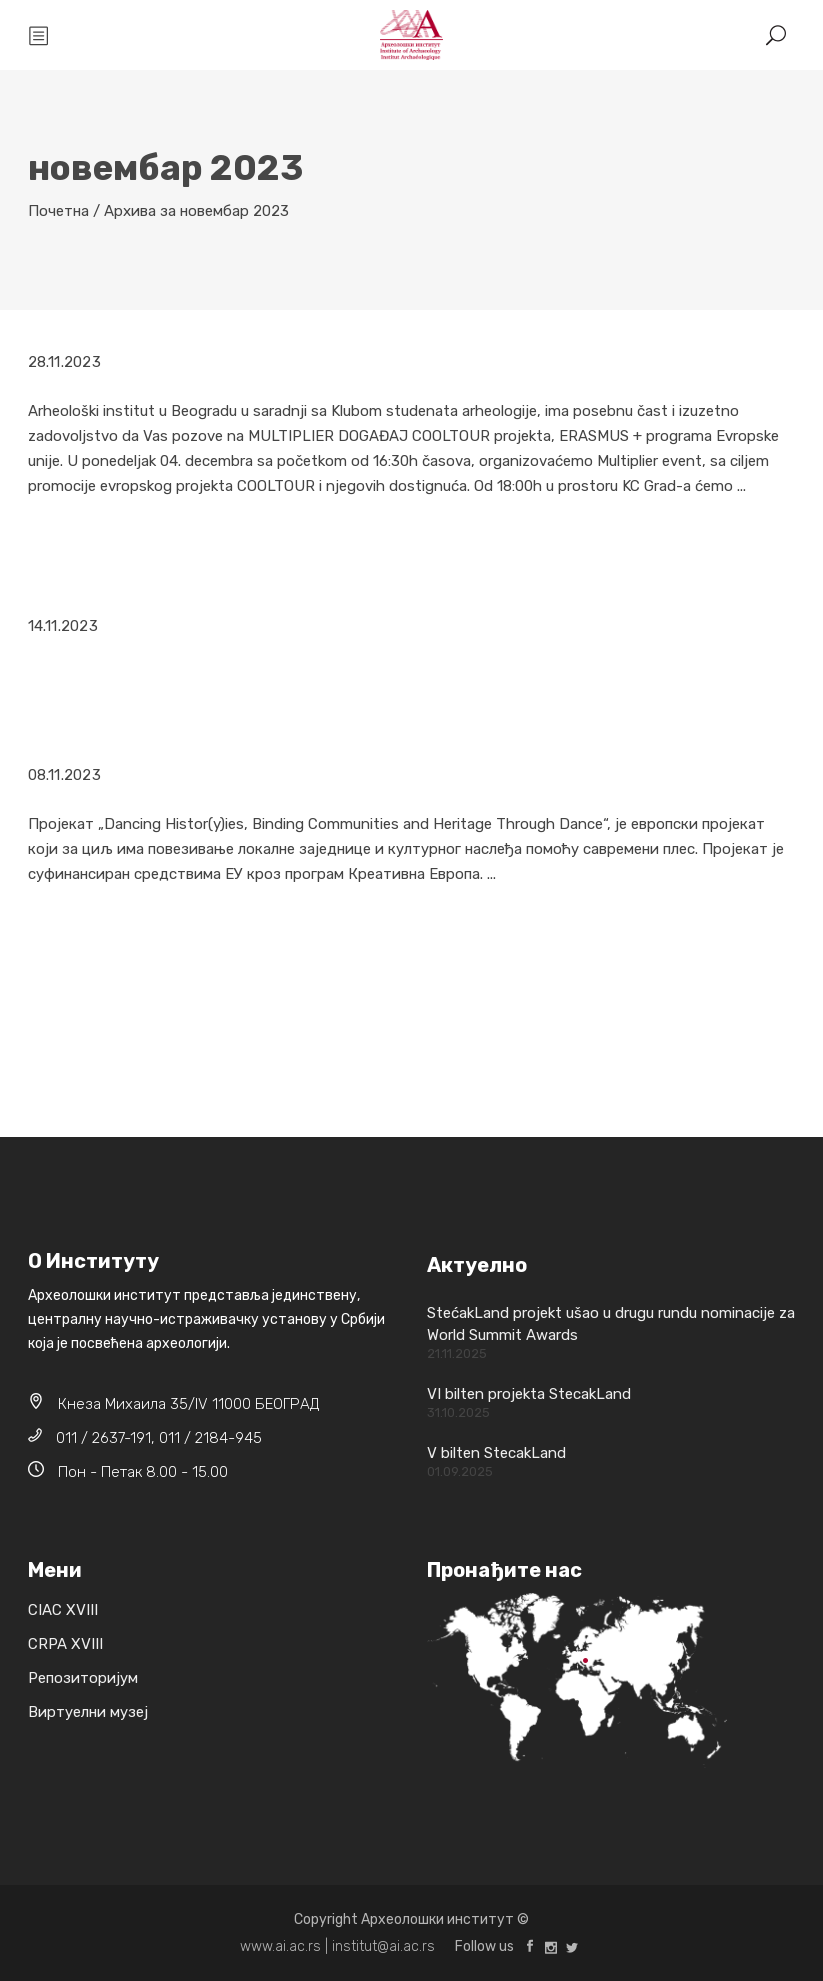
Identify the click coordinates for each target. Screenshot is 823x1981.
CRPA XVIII (65, 1644)
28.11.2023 (64, 362)
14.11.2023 (63, 626)
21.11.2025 (457, 1353)
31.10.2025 (458, 1412)
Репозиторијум (83, 1678)
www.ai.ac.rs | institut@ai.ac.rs (337, 1946)
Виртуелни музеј (88, 1712)
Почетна (58, 211)
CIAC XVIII (63, 1610)
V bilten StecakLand (496, 1453)
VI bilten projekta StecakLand (529, 1394)
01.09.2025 (460, 1471)
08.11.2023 (64, 775)
